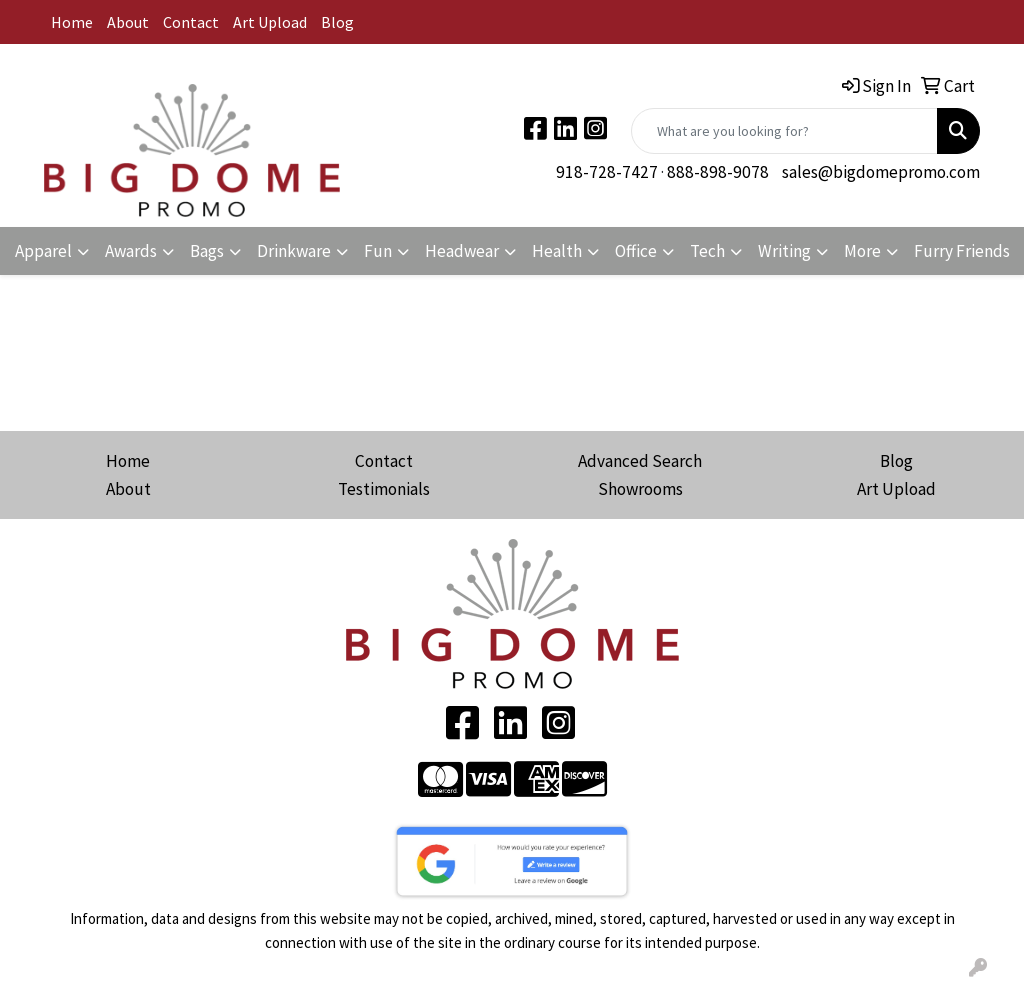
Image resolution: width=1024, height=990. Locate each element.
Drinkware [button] (294, 251)
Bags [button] (207, 251)
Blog (337, 22)
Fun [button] (378, 251)
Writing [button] (784, 251)
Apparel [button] (43, 251)
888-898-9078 (718, 172)
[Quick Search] (784, 131)
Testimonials (384, 489)
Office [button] (636, 251)
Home (72, 22)
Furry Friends (962, 251)
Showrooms (640, 489)
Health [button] (557, 251)
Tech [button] (707, 251)
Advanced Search (640, 461)
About (128, 22)
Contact (191, 22)
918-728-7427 (607, 172)
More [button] (862, 251)
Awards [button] (131, 251)
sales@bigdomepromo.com (881, 172)
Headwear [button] (462, 251)
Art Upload (270, 22)
